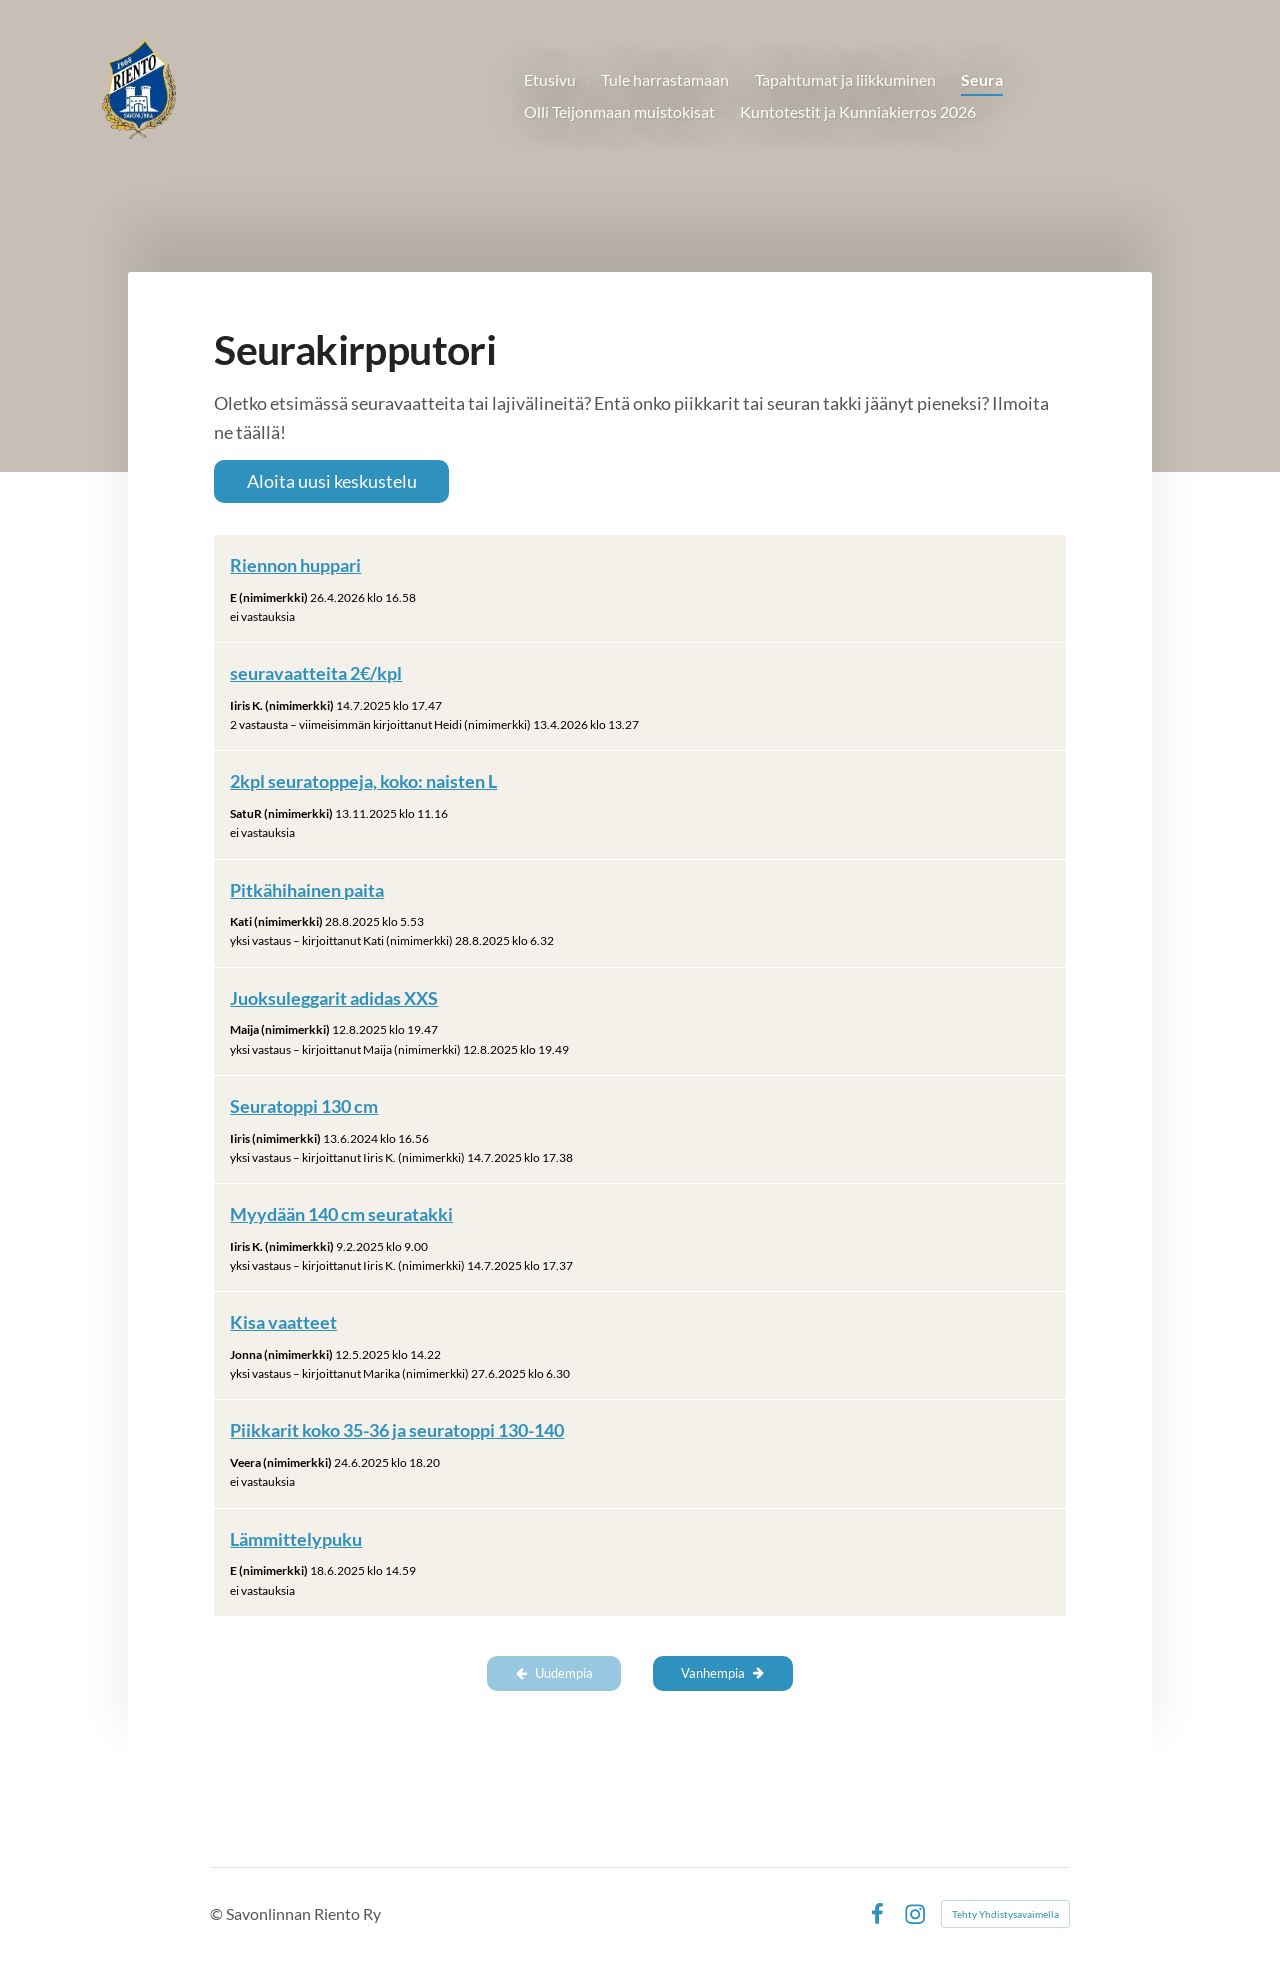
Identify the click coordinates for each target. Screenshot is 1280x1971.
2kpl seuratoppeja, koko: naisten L (363, 781)
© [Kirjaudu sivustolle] (218, 1913)
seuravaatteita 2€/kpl (316, 673)
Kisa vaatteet (283, 1322)
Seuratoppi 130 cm (304, 1106)
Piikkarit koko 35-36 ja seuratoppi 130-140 (397, 1430)
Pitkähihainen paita (307, 890)
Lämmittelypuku (296, 1539)
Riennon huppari (295, 565)
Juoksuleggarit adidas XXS (334, 998)
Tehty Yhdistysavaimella (1005, 1914)
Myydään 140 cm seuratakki (341, 1214)
